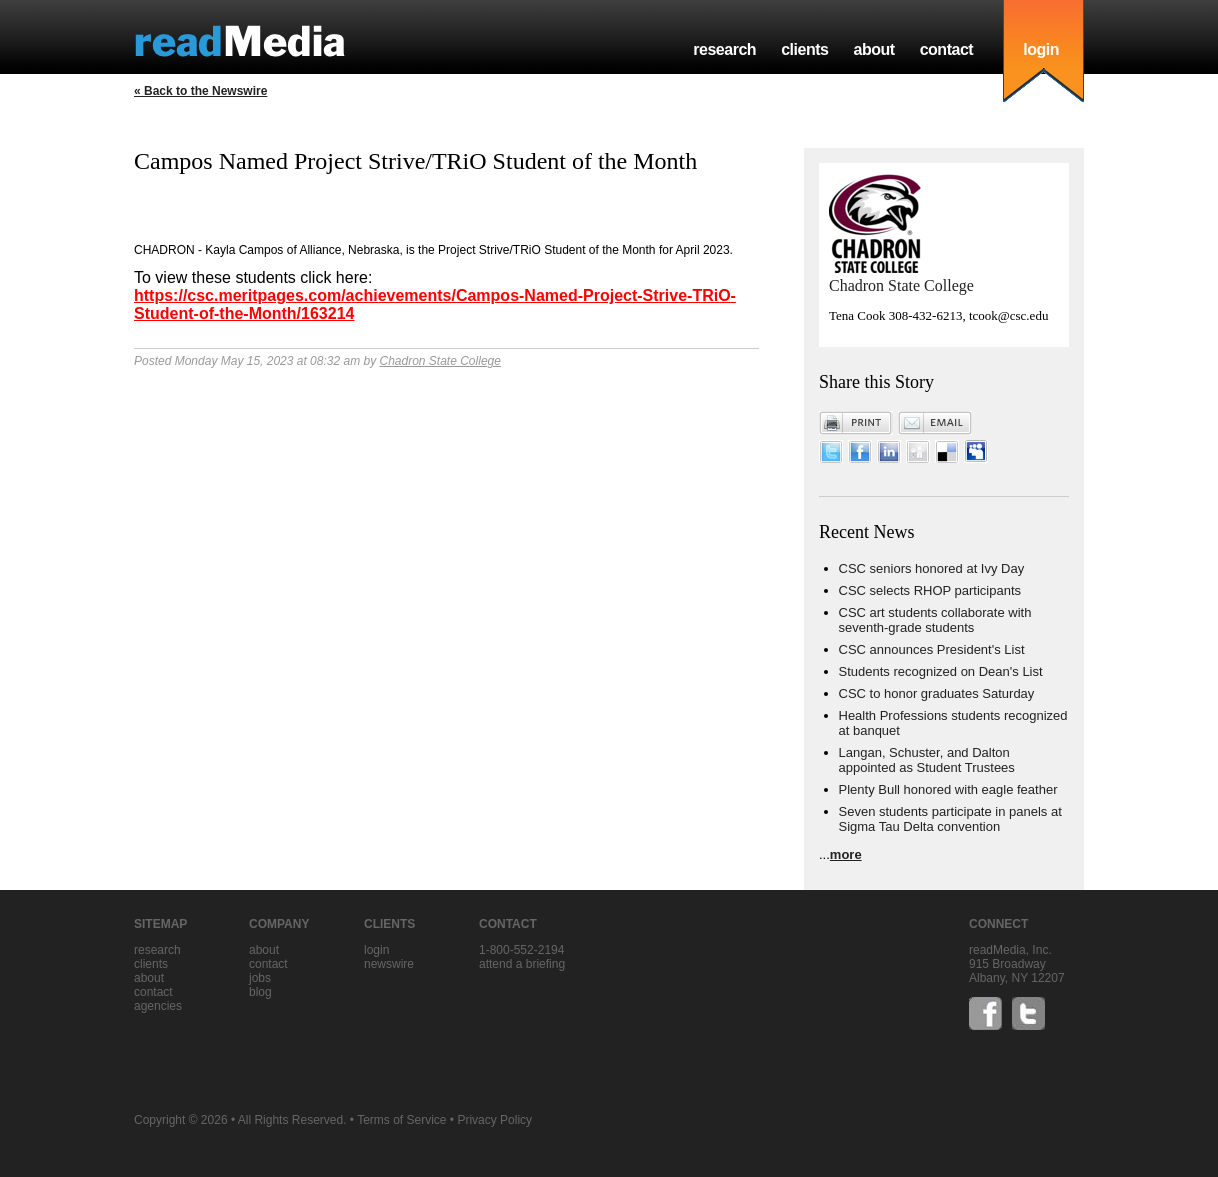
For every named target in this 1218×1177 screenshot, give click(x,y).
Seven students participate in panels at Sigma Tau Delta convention (950, 819)
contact (947, 49)
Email (935, 423)
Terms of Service (401, 1120)
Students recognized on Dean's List (941, 671)
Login (376, 950)
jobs (260, 978)
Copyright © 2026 (181, 1120)
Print (856, 423)
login (1041, 49)
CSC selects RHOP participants (930, 590)
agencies (158, 1006)
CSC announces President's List (932, 649)
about (873, 49)
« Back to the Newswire (200, 91)
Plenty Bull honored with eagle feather (948, 789)
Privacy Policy (494, 1120)
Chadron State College (439, 361)
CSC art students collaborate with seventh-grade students (935, 620)
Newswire (389, 964)
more (846, 854)
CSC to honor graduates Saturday (937, 693)
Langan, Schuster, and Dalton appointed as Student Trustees (927, 760)
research (724, 49)
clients (804, 49)
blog (260, 992)
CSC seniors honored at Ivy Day (932, 568)
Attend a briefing (522, 964)
